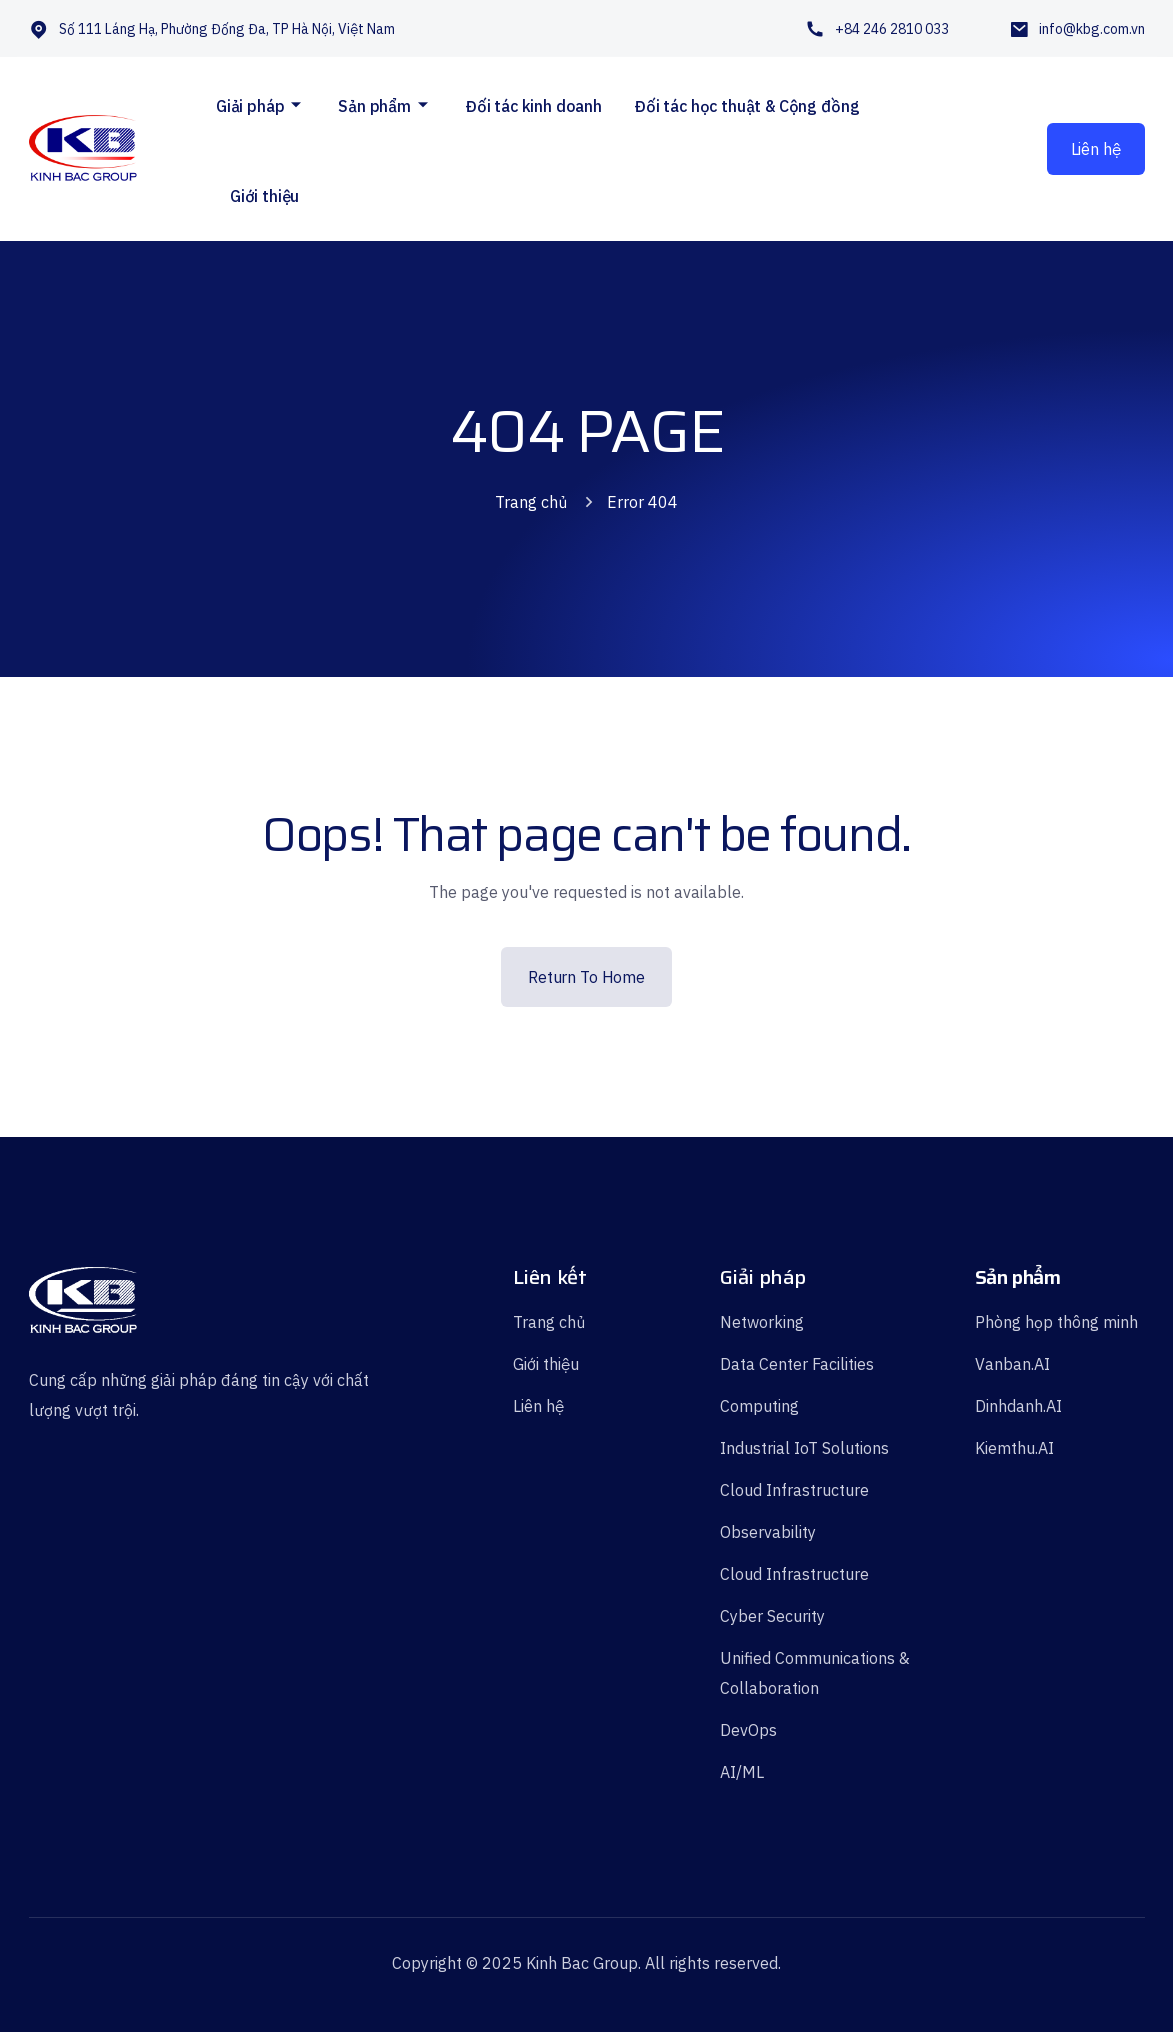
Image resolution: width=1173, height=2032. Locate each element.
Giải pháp (250, 106)
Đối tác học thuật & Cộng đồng (746, 106)
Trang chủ (531, 502)
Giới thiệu (264, 196)
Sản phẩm (374, 106)
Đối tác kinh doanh (533, 106)
